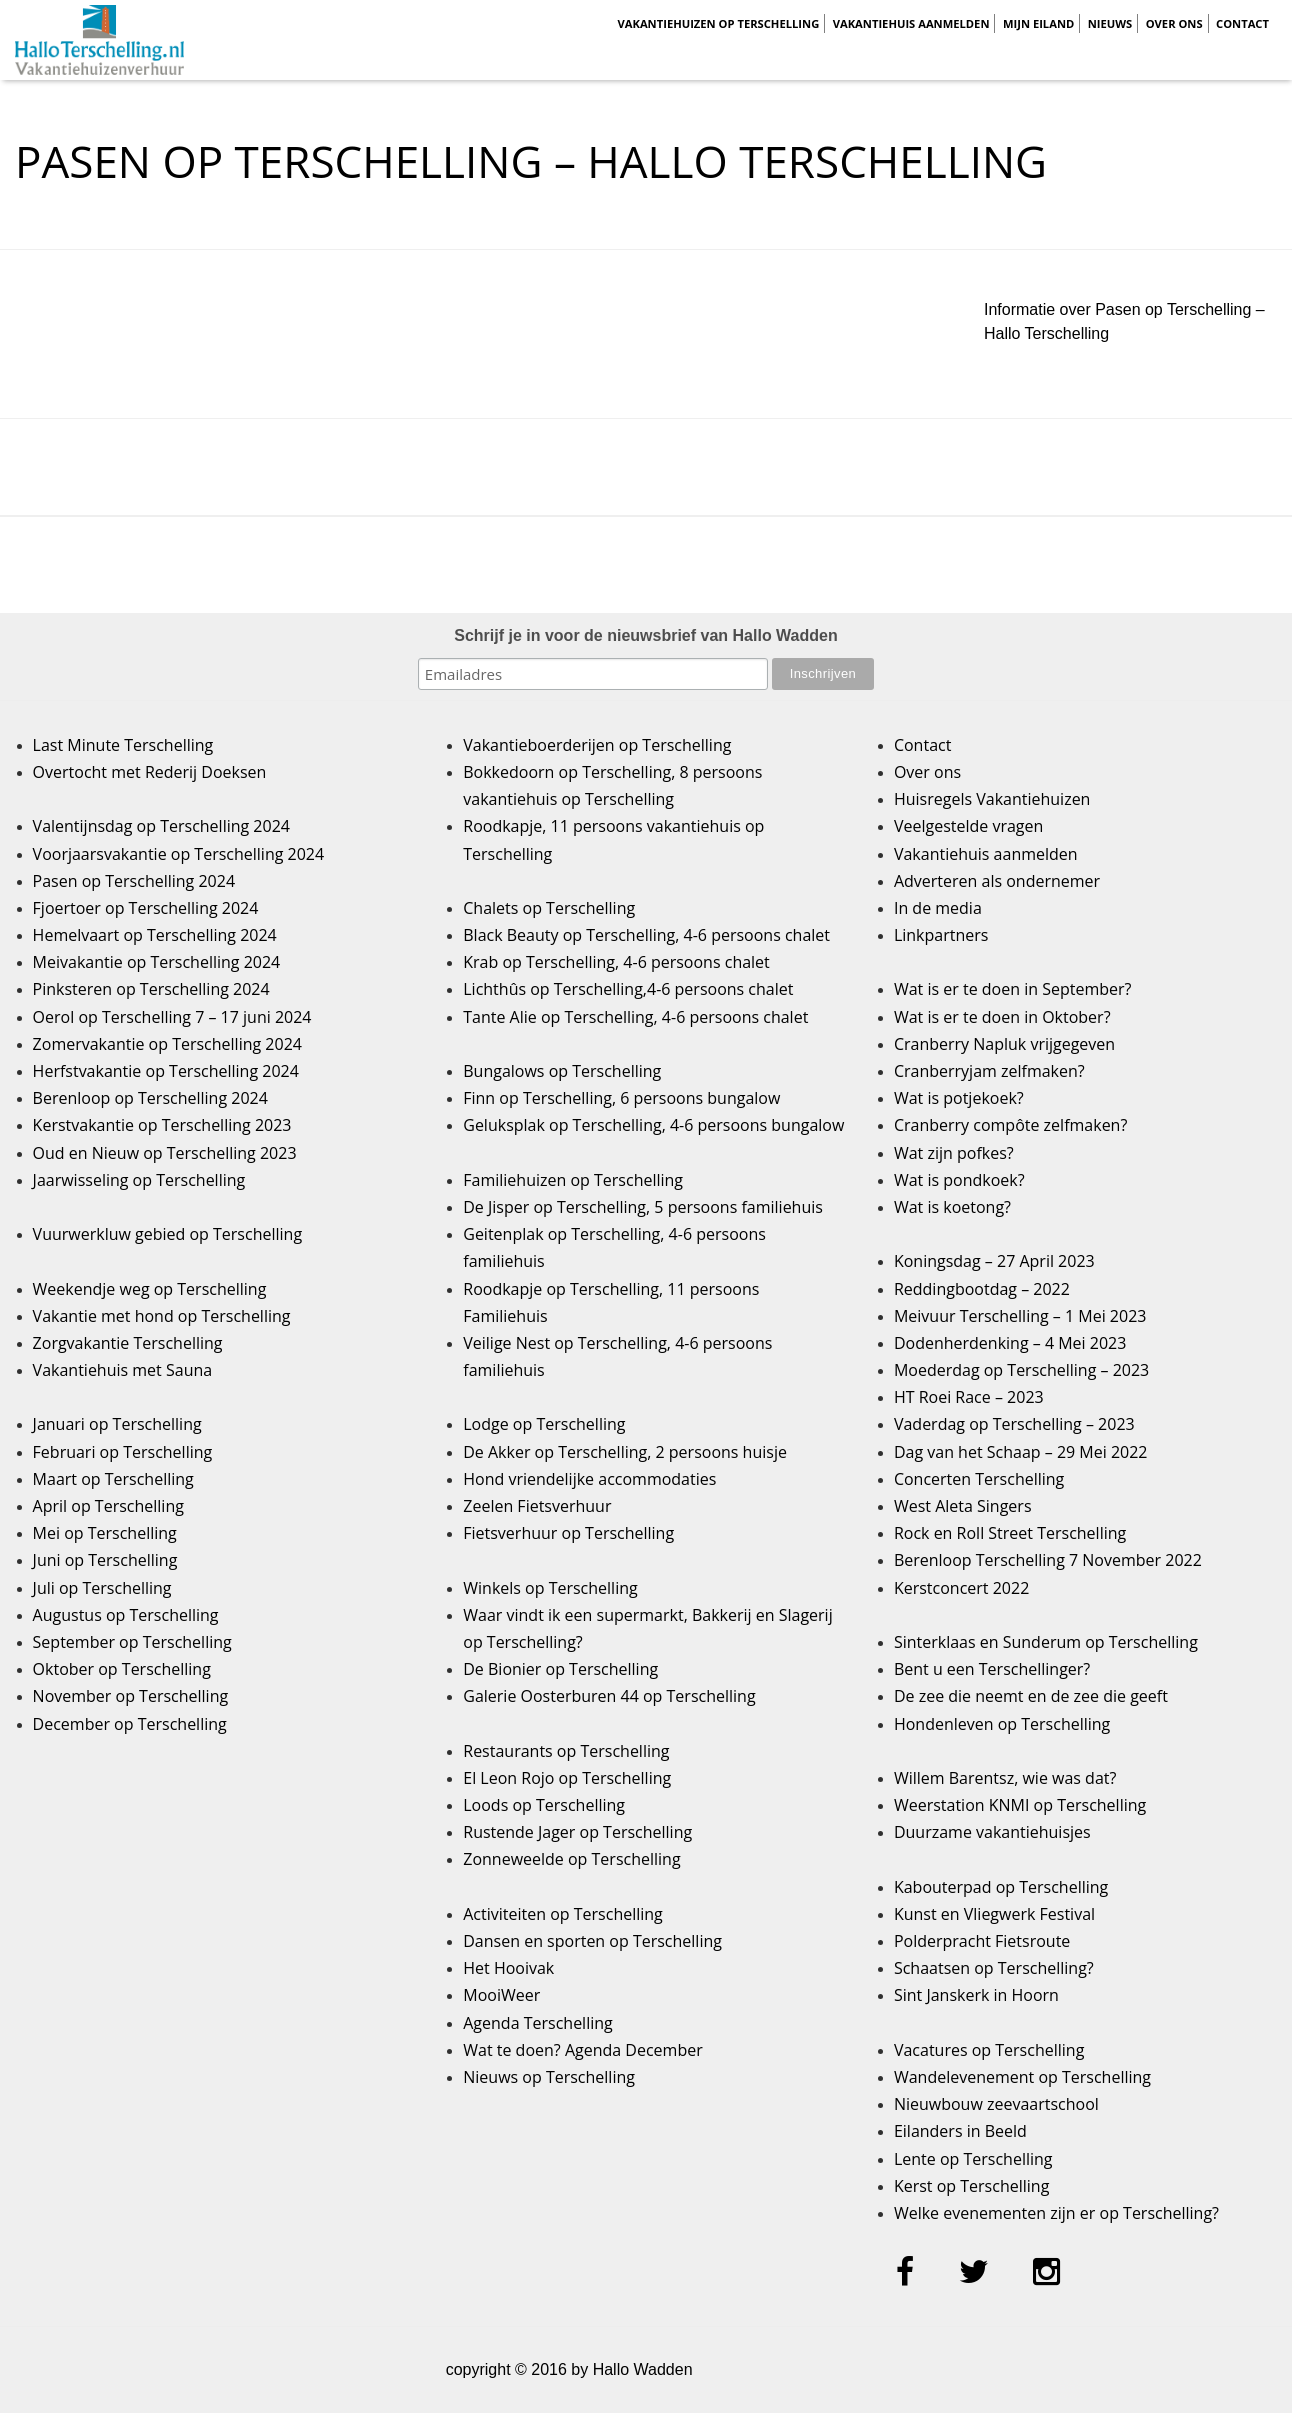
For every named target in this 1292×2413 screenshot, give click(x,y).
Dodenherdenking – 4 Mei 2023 (1010, 1343)
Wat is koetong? (952, 1207)
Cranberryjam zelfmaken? (989, 1071)
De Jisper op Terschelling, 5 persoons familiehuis (643, 1207)
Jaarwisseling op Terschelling (139, 1180)
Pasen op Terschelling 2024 (134, 881)
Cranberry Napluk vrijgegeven (1004, 1044)
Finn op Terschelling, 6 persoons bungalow (621, 1098)
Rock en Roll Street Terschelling (1010, 1533)
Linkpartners (941, 935)
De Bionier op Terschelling (560, 1669)
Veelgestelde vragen (968, 826)
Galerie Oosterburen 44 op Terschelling (609, 1696)
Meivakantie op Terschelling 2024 (157, 962)
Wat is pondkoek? (959, 1180)
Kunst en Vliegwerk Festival (994, 1914)
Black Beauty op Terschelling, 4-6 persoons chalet (646, 935)
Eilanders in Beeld (960, 2131)
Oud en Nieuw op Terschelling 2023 (165, 1153)
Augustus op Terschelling (126, 1615)
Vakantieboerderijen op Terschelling (597, 745)
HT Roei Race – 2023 (969, 1397)
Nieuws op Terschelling (549, 2077)
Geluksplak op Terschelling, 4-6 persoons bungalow (653, 1125)
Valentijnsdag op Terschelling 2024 (161, 826)
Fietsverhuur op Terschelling (568, 1533)
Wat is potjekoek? (959, 1098)
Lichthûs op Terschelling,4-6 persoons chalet (628, 989)
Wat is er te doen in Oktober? (1002, 1017)
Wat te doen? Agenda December (582, 2050)
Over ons (1174, 23)
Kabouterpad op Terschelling (1001, 1887)
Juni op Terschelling (105, 1560)
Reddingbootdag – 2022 (982, 1289)
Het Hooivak (508, 1968)
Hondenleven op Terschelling (1002, 1724)
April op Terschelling (108, 1506)
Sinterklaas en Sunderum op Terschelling (1046, 1642)
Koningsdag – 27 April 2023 (994, 1261)
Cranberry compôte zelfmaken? (1010, 1125)
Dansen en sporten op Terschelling (592, 1941)
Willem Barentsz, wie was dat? (1005, 1778)
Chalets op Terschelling (549, 908)
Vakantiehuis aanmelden (911, 23)
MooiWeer (501, 1995)
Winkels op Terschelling (550, 1588)
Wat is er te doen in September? (1013, 989)
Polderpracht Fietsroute (982, 1941)
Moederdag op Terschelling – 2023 (1021, 1370)
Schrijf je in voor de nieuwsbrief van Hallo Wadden (645, 635)
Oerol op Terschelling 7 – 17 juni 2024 (172, 1017)
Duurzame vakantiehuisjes (992, 1832)
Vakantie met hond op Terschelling (162, 1316)
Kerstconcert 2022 (961, 1588)
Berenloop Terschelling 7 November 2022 (1048, 1560)
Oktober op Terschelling (122, 1669)
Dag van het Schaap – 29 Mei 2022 (1021, 1452)
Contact (1242, 23)
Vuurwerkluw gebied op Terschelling (167, 1234)
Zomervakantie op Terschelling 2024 (167, 1044)
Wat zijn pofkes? (954, 1153)
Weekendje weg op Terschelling (150, 1289)
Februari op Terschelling (123, 1452)
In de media (938, 908)
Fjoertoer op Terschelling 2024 (146, 908)
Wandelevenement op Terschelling (1022, 2077)
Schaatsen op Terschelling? (994, 1968)
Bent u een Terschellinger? (992, 1669)
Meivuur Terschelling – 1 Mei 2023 (1020, 1316)
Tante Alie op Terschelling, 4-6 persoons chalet (635, 1017)
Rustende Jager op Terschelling (577, 1832)
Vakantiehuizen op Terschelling (718, 23)
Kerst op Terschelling (971, 2186)
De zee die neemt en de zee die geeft (1031, 1696)
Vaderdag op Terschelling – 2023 (1014, 1424)
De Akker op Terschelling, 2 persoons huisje (625, 1452)
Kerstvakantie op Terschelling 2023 (162, 1125)
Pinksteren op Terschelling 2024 (151, 989)
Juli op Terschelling (102, 1588)
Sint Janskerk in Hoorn (976, 1995)
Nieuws (1110, 23)
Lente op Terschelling (973, 2159)
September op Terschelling (132, 1642)
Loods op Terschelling (544, 1805)
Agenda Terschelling (537, 2023)
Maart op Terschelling (113, 1479)
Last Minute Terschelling (123, 745)
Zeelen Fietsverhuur (537, 1506)
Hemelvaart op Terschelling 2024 (155, 935)
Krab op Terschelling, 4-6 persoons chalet (616, 962)
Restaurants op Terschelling (566, 1751)
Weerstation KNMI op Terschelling (1020, 1805)
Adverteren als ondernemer (997, 881)
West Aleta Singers (963, 1506)
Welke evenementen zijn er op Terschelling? (1056, 2213)
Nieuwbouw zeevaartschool (996, 2104)
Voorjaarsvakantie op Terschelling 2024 (179, 854)
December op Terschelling (130, 1724)
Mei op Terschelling (105, 1533)
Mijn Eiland (1038, 23)
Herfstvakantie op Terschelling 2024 (166, 1071)
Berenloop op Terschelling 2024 (150, 1098)
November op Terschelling (131, 1696)
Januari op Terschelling (117, 1424)
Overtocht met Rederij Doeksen (150, 772)
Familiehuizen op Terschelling (573, 1180)
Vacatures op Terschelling (989, 2050)
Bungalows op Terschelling (562, 1071)
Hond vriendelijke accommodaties (589, 1479)
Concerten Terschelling (979, 1479)
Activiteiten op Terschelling (563, 1914)
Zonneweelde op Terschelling (571, 1859)
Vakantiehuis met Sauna (123, 1370)
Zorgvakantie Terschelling (128, 1343)
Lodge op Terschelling (544, 1424)
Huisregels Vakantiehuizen (992, 799)
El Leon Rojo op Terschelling (567, 1778)
